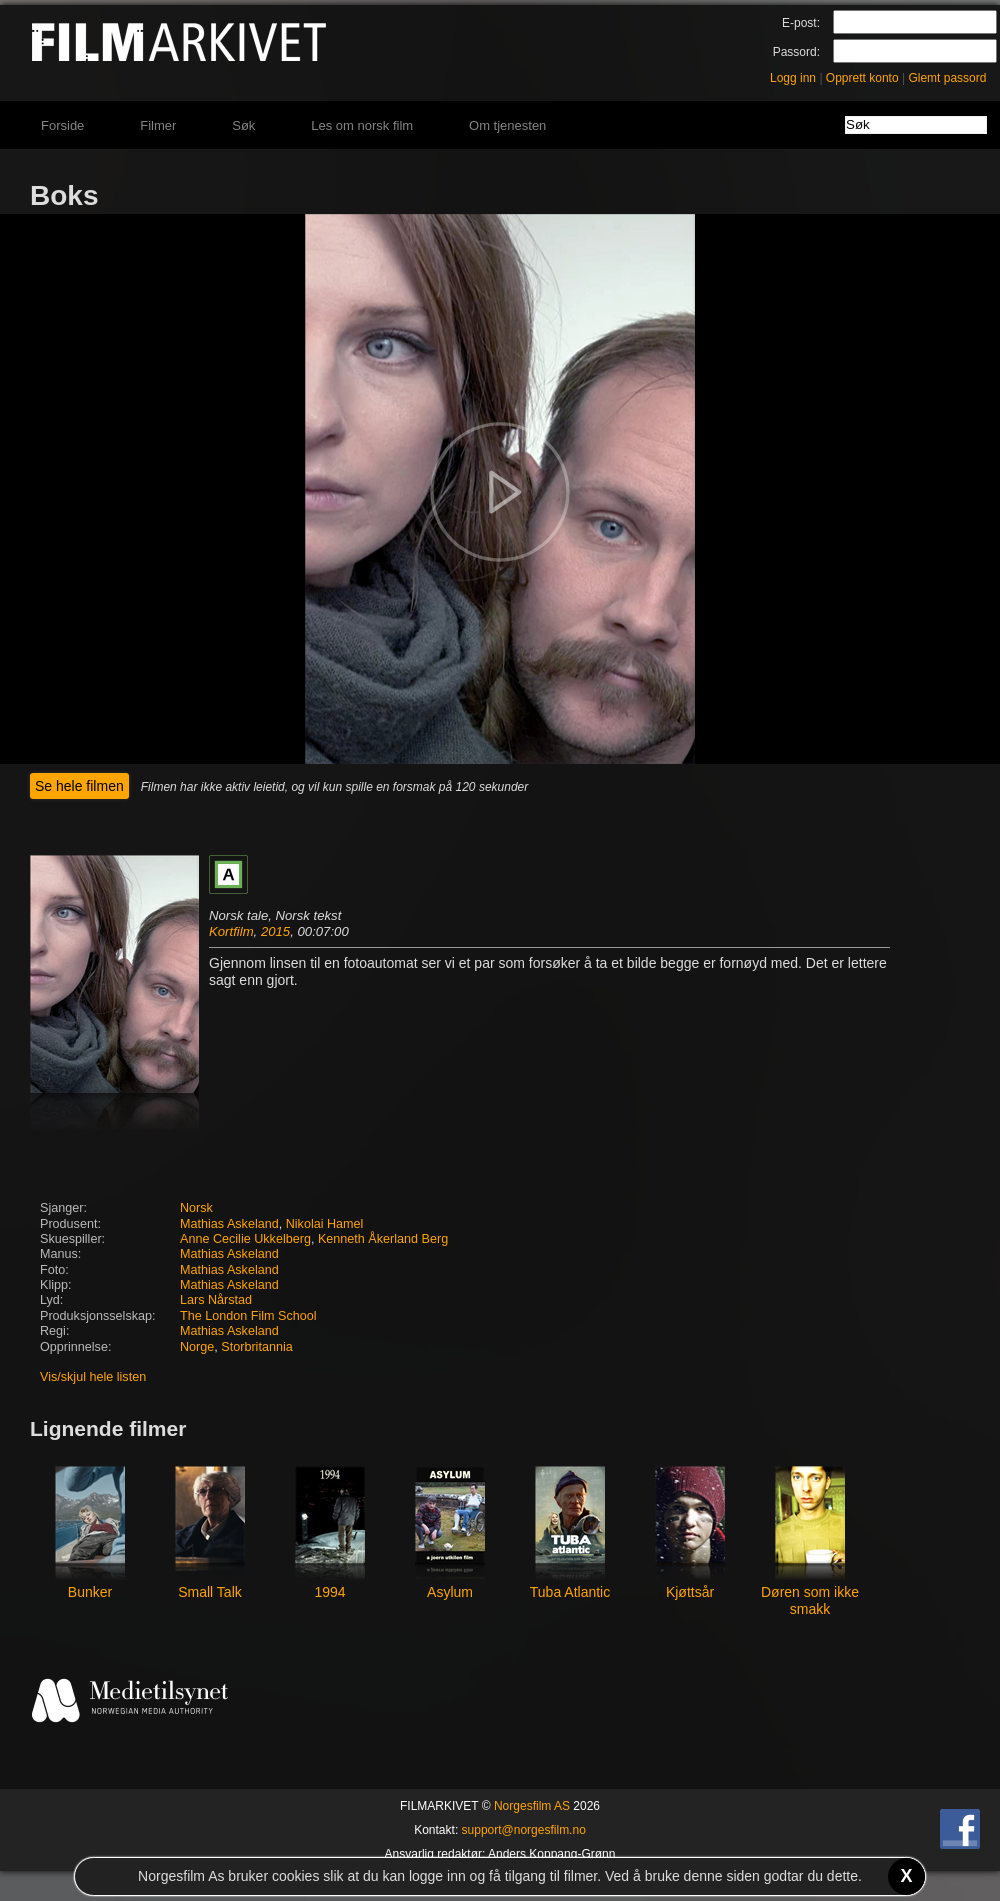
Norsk (196, 1208)
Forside (62, 125)
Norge (197, 1347)
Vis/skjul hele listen (93, 1377)
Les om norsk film (362, 125)
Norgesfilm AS (532, 1806)
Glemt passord (947, 78)
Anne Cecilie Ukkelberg (245, 1239)
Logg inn (793, 78)
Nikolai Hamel (325, 1224)
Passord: (796, 52)
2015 (275, 931)
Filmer (158, 125)
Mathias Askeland (229, 1224)
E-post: (801, 23)
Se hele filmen (79, 786)
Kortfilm (231, 931)
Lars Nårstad (216, 1300)
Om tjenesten (507, 125)
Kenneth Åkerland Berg (383, 1239)
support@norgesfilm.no (524, 1830)
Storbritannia (256, 1347)
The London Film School (248, 1316)
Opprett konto (862, 78)
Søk (243, 125)
